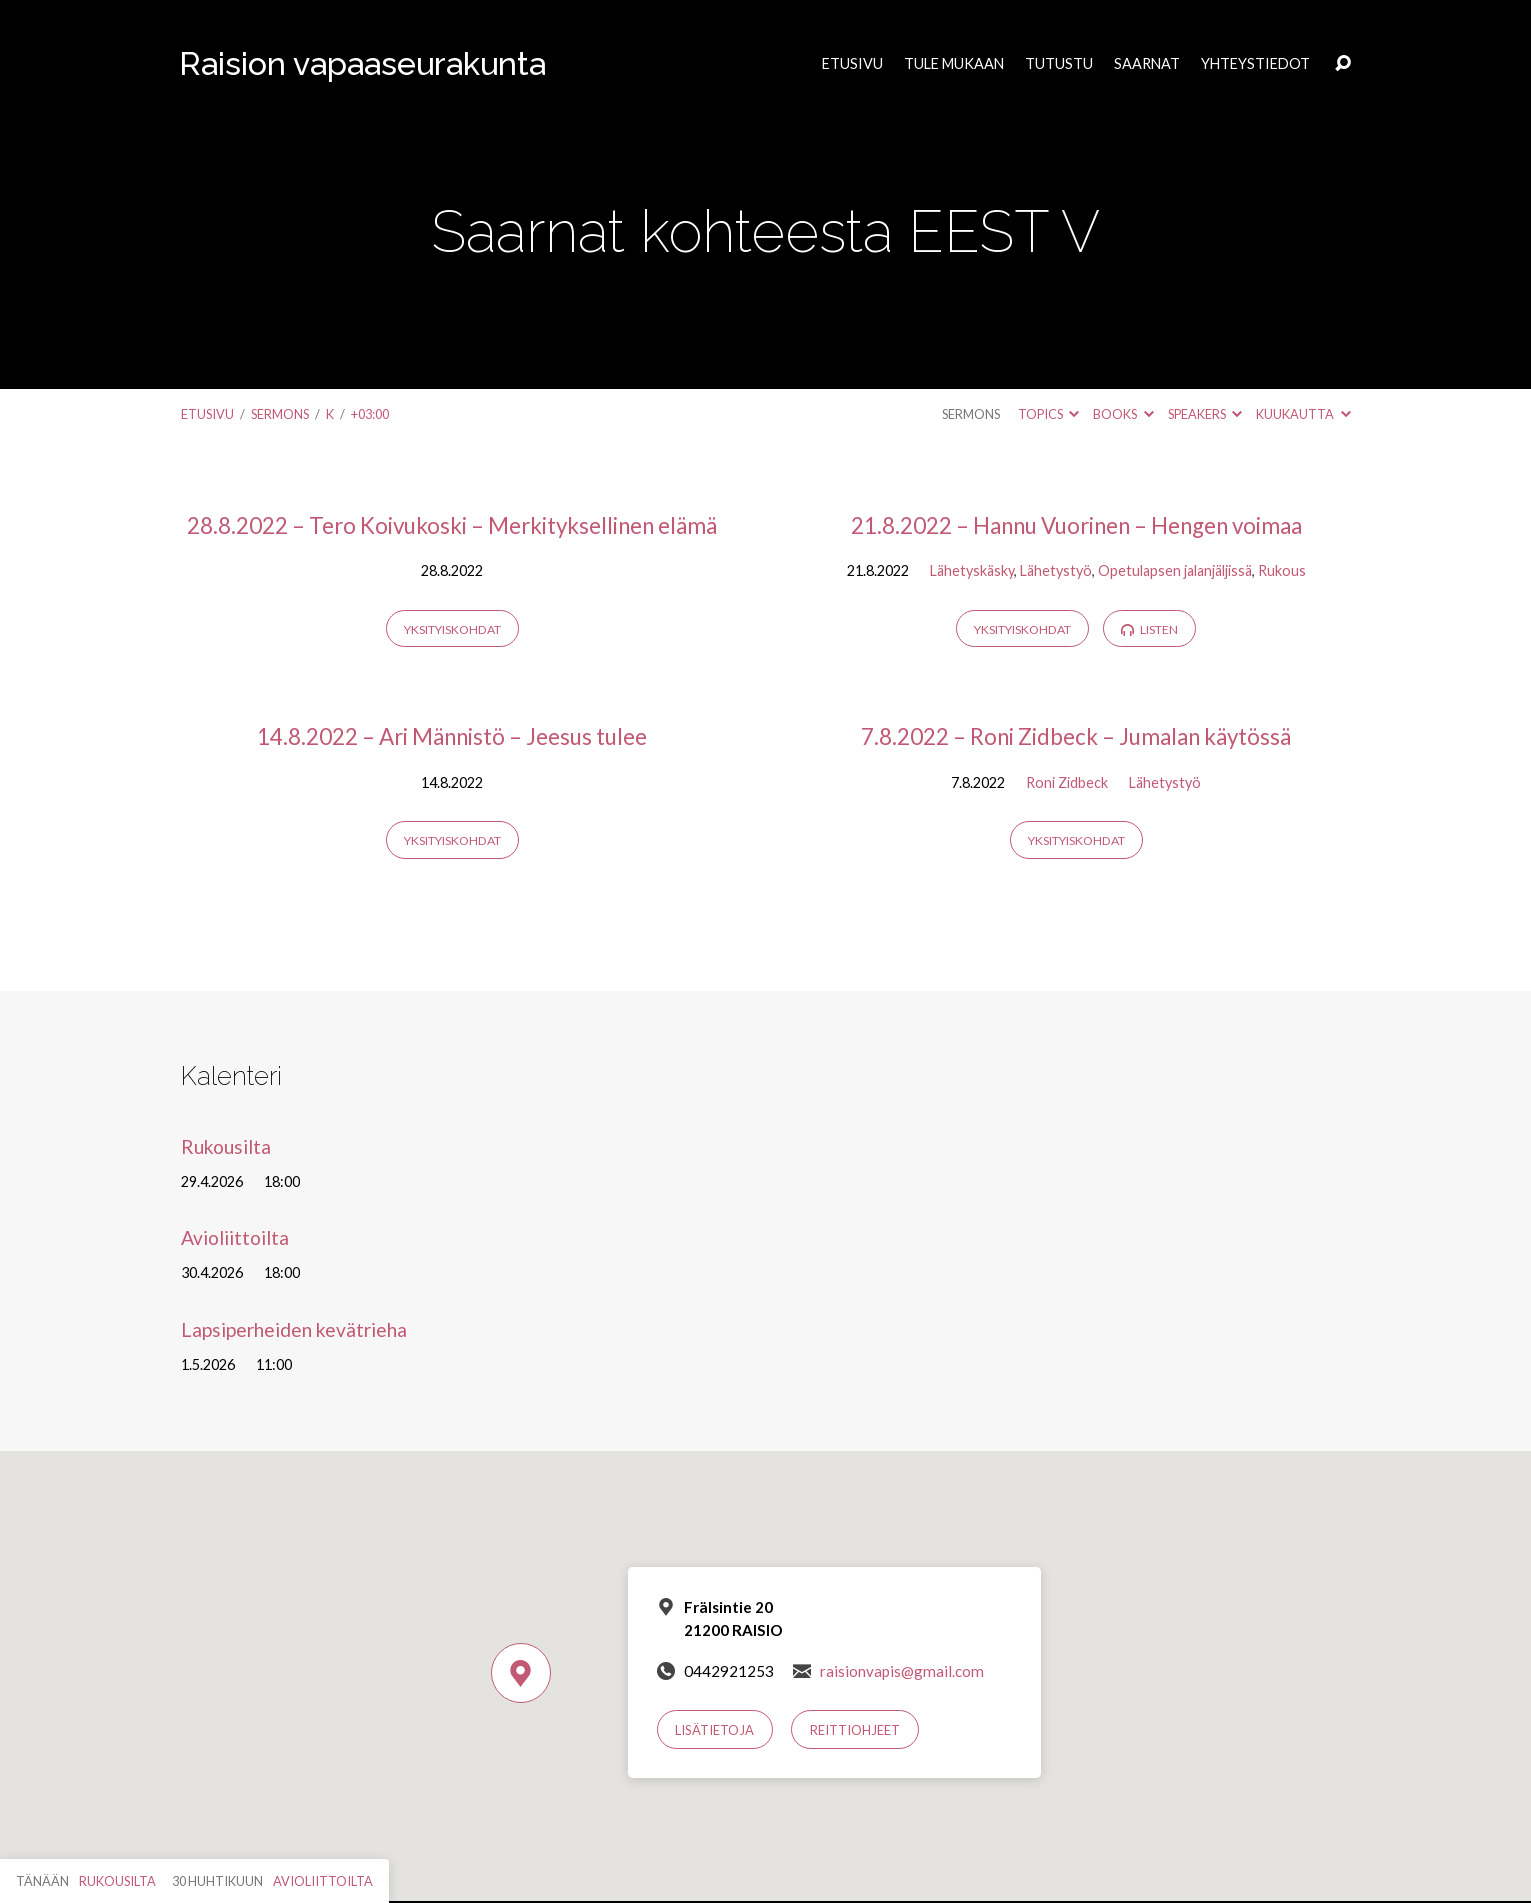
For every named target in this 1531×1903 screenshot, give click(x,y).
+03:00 (370, 414)
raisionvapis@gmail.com (902, 1671)
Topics (1048, 414)
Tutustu (1059, 64)
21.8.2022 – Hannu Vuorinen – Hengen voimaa (1076, 525)
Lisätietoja (714, 1730)
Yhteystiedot (1255, 64)
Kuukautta (1303, 414)
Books (1123, 414)
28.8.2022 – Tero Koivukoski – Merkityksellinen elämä (452, 525)
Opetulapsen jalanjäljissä (1175, 570)
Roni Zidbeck (1067, 782)
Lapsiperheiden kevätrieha (294, 1329)
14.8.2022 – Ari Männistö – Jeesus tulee (452, 736)
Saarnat (1147, 64)
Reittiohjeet (855, 1730)
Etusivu (852, 64)
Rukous (1282, 570)
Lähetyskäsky (972, 570)
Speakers (1205, 414)
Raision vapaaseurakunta (362, 63)
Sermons (280, 414)
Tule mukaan (954, 64)
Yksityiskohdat (452, 629)
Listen (1149, 629)
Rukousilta (226, 1146)
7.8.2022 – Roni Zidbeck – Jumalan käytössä (1076, 736)
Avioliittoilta (235, 1237)
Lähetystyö (1056, 570)
